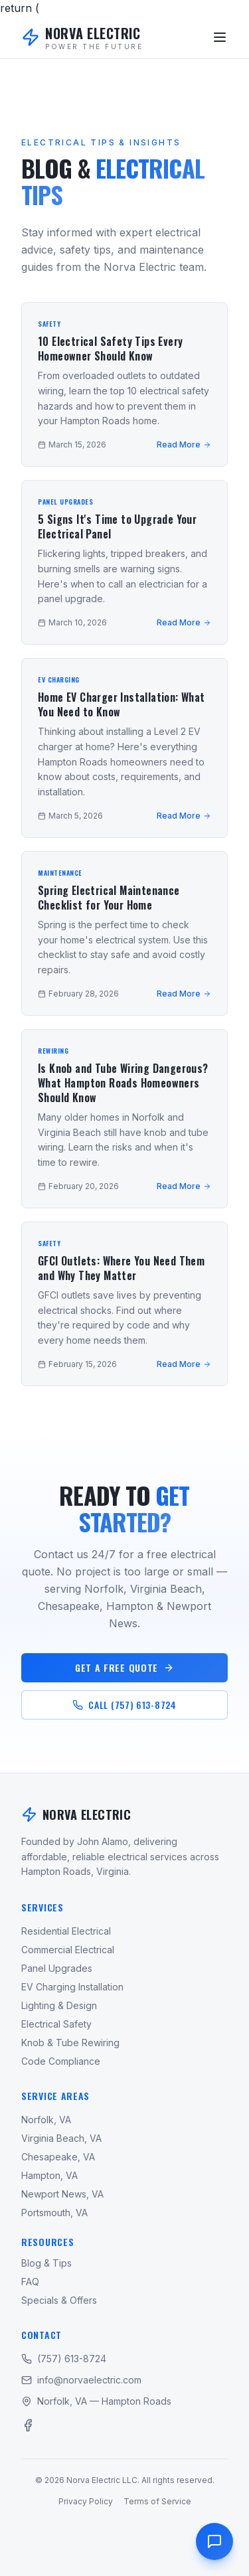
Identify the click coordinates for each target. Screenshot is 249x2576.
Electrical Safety (56, 2024)
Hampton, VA (49, 2175)
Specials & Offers (59, 2300)
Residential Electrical (66, 1931)
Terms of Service (157, 2501)
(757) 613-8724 (63, 2358)
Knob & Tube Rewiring (70, 2042)
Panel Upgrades (56, 1968)
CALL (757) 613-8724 (124, 1705)
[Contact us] (214, 2541)
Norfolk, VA (46, 2119)
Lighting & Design (59, 2005)
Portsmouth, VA (54, 2212)
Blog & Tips (46, 2263)
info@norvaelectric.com (81, 2379)
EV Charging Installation (72, 1986)
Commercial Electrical (67, 1949)
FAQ (30, 2281)
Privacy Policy (85, 2501)
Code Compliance (60, 2061)
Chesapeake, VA (58, 2156)
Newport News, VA (62, 2194)
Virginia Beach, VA (61, 2138)
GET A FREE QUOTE (124, 1667)
